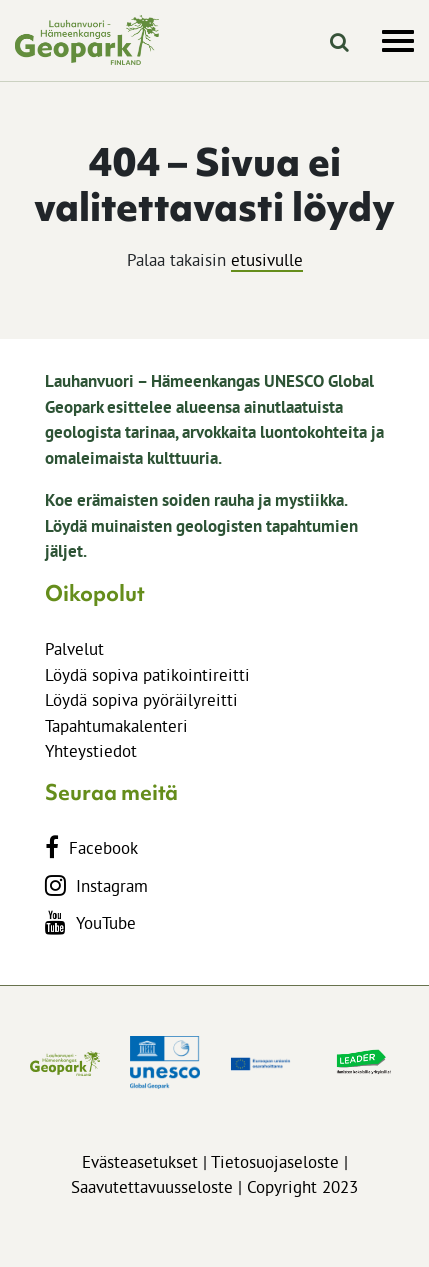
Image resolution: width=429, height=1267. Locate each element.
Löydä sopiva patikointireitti (147, 674)
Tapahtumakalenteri (116, 725)
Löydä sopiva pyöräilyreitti (141, 699)
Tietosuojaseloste (275, 1161)
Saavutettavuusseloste (152, 1186)
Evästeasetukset (140, 1161)
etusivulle (267, 259)
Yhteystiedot (91, 750)
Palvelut (74, 648)
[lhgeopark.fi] (87, 40)
